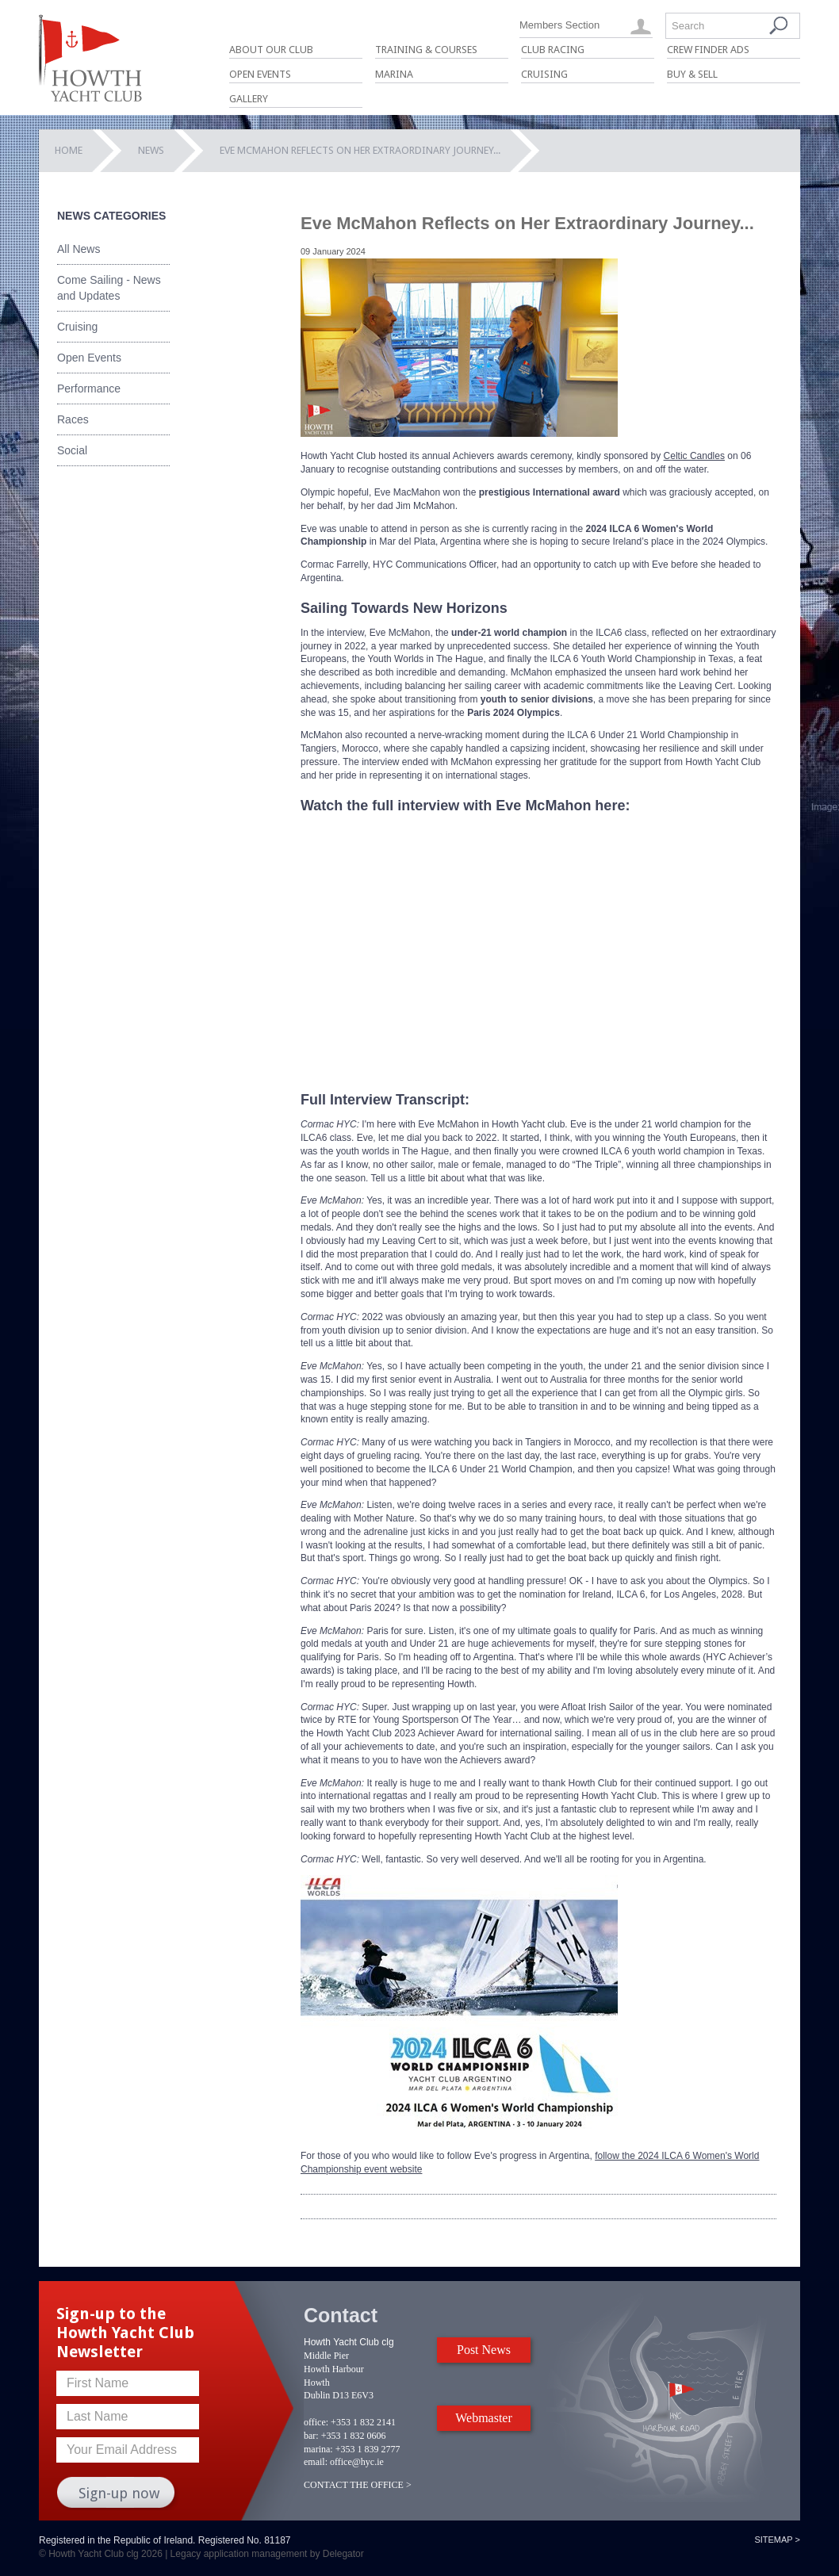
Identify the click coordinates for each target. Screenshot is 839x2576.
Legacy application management (239, 2553)
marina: (318, 2449)
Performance (89, 388)
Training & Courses (426, 50)
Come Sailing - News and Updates (109, 288)
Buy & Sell (692, 74)
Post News (484, 2349)
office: (316, 2422)
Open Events (260, 74)
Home (68, 150)
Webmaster (483, 2418)
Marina (394, 74)
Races (73, 419)
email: (316, 2461)
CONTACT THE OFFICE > (358, 2484)
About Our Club (271, 50)
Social (72, 450)
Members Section (559, 25)
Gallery (248, 99)
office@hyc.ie (357, 2461)
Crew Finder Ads (708, 50)
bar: (311, 2435)
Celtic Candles (694, 455)
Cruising (544, 74)
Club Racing (552, 50)
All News (78, 249)
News (151, 150)
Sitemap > (777, 2539)
